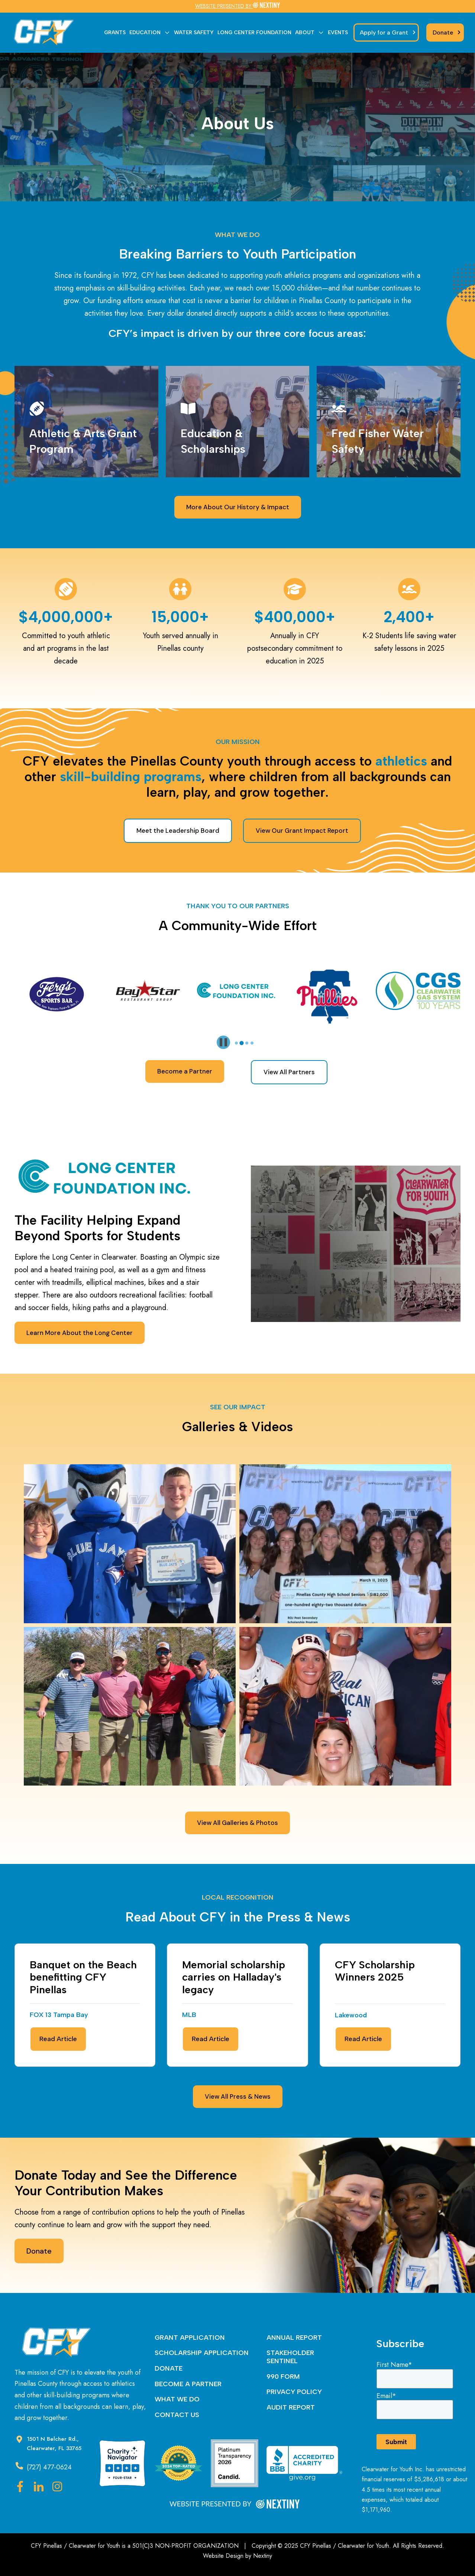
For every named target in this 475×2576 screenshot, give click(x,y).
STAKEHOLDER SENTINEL (290, 2357)
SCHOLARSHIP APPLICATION (202, 2353)
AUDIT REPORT (290, 2407)
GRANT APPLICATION (190, 2337)
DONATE (168, 2368)
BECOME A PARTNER (188, 2384)
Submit (396, 2442)
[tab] (237, 1043)
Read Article (58, 2039)
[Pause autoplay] (223, 1042)
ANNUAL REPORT (294, 2337)
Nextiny (262, 2555)
